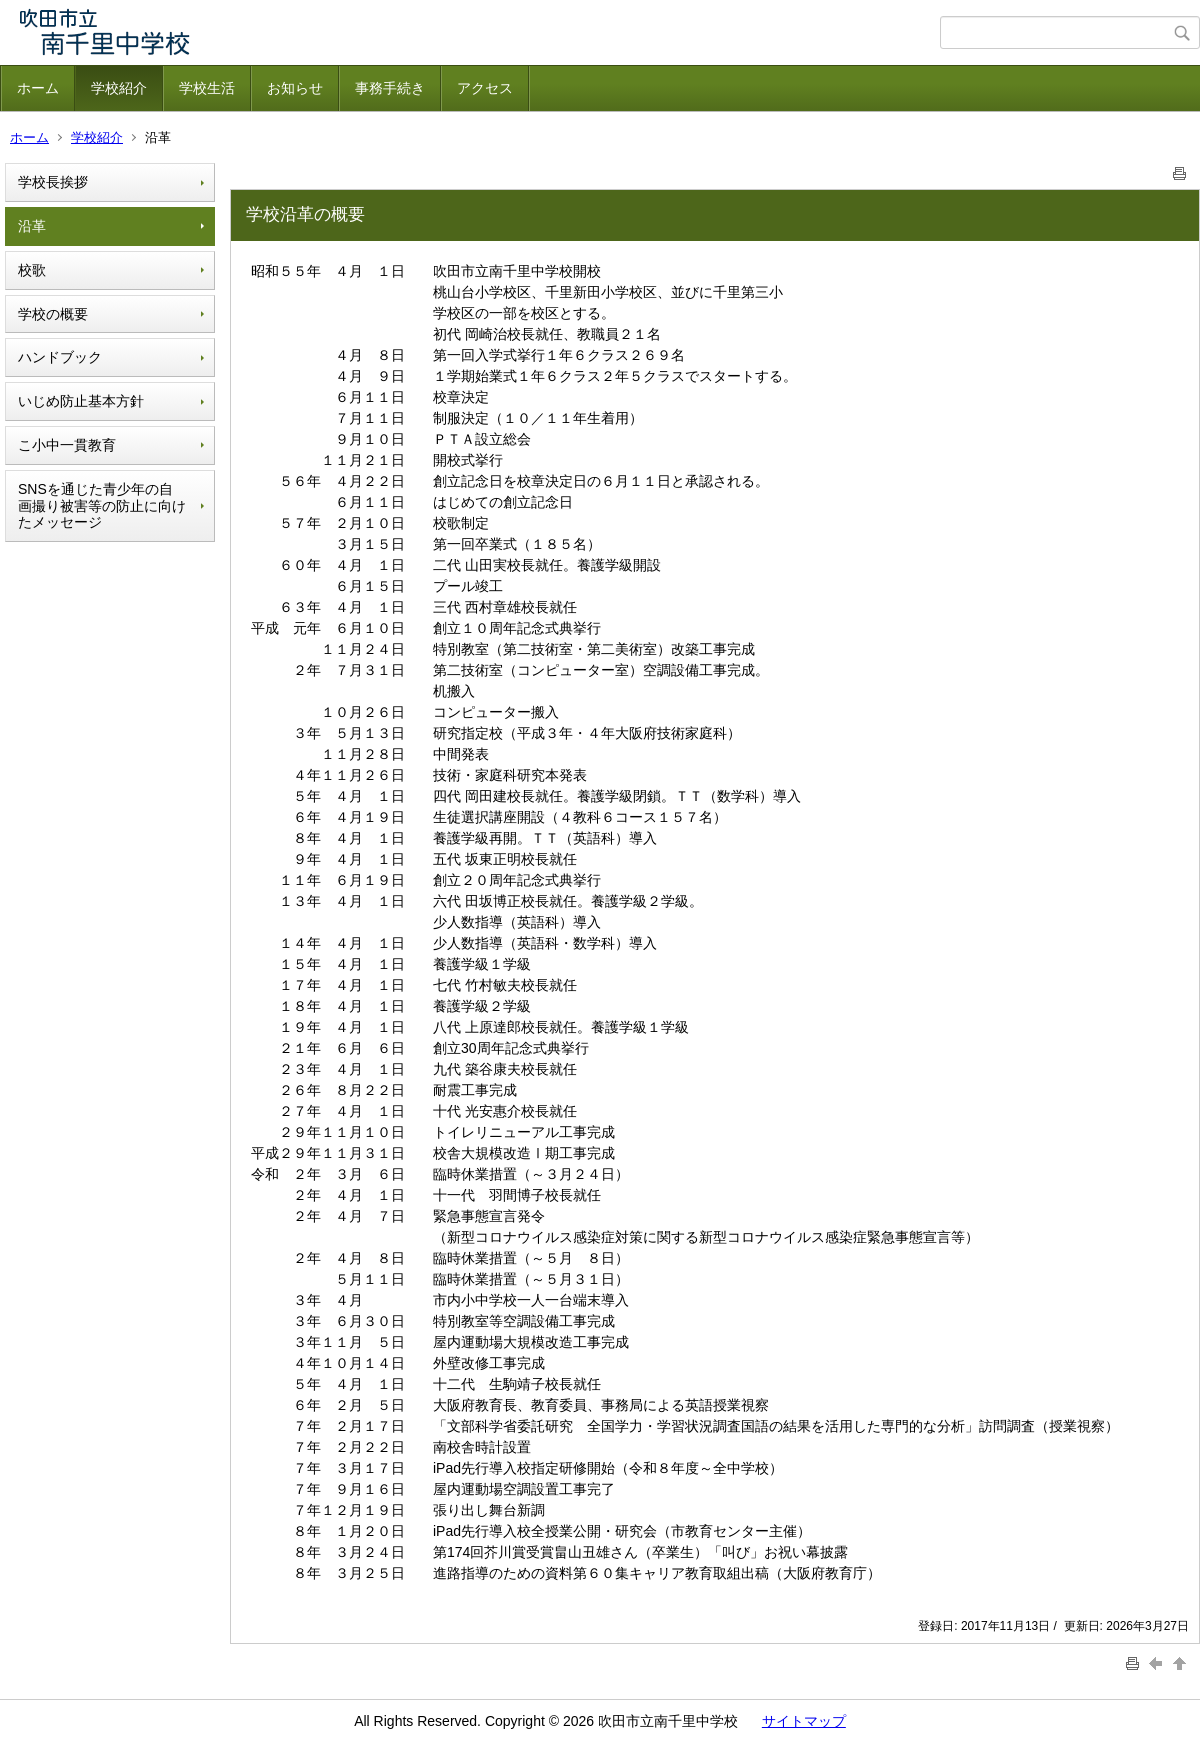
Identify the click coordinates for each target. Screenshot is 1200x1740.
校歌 (32, 270)
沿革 (32, 226)
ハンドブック (60, 357)
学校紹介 (119, 88)
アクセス (485, 88)
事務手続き (390, 88)
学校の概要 (53, 314)
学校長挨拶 (53, 182)
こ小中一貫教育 (67, 445)
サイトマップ (804, 1721)
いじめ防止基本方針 (81, 401)
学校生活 (207, 88)
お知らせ (295, 88)
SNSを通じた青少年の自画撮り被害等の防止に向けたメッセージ (102, 506)
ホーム (38, 88)
